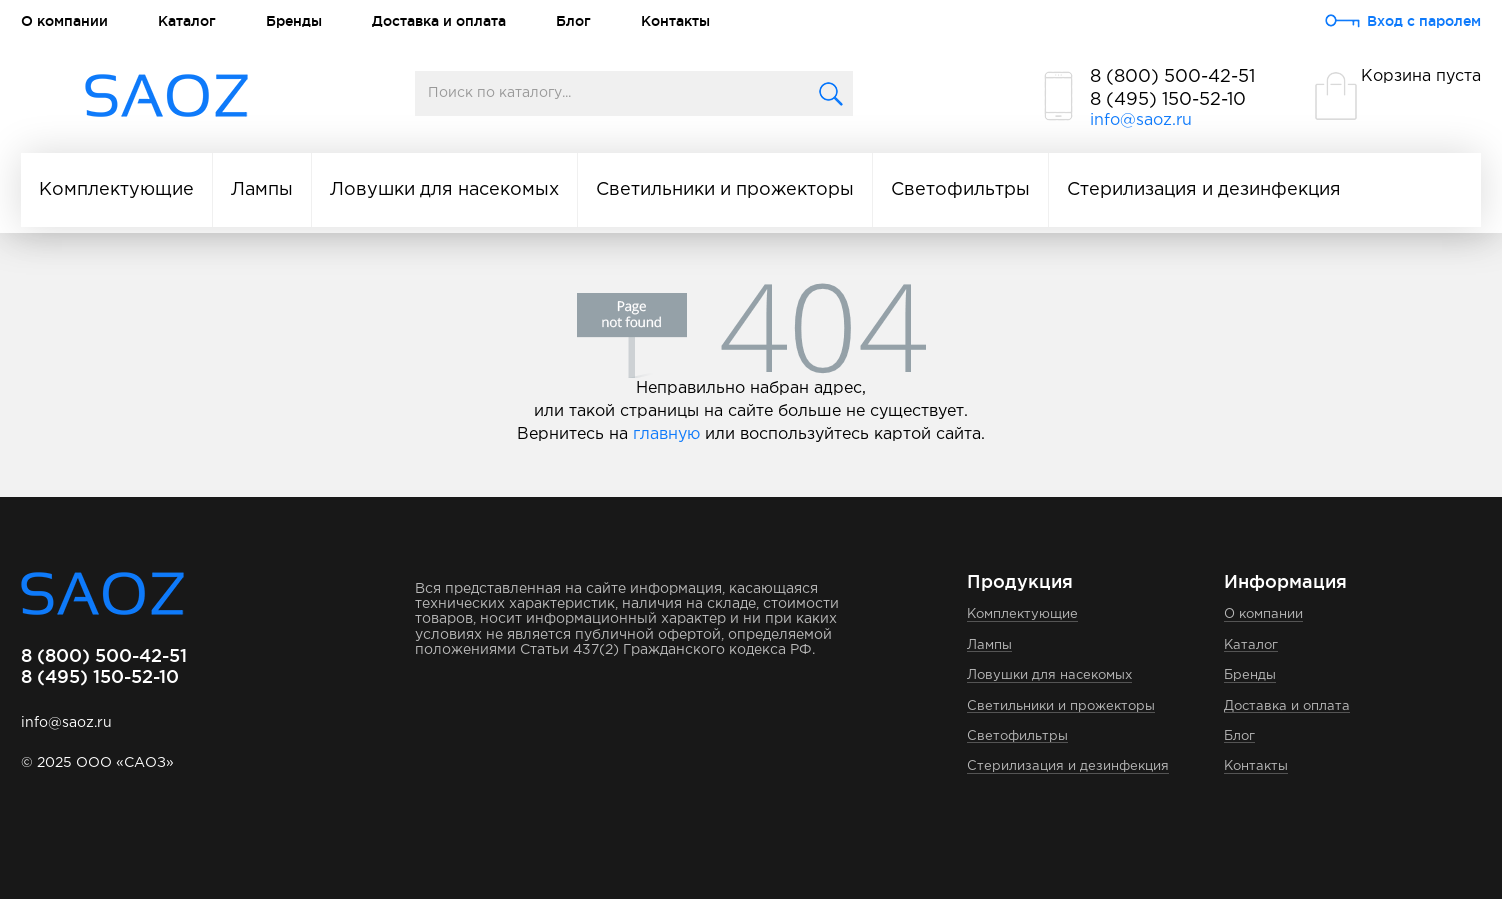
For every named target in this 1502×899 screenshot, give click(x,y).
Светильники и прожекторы (725, 190)
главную (666, 434)
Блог (573, 21)
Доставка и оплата (439, 21)
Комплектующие (116, 190)
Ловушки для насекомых (444, 190)
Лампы (262, 190)
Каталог (187, 21)
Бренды (294, 21)
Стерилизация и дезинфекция (1204, 190)
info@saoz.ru (1141, 120)
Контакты (675, 21)
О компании (64, 21)
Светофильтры (960, 190)
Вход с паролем (1424, 21)
